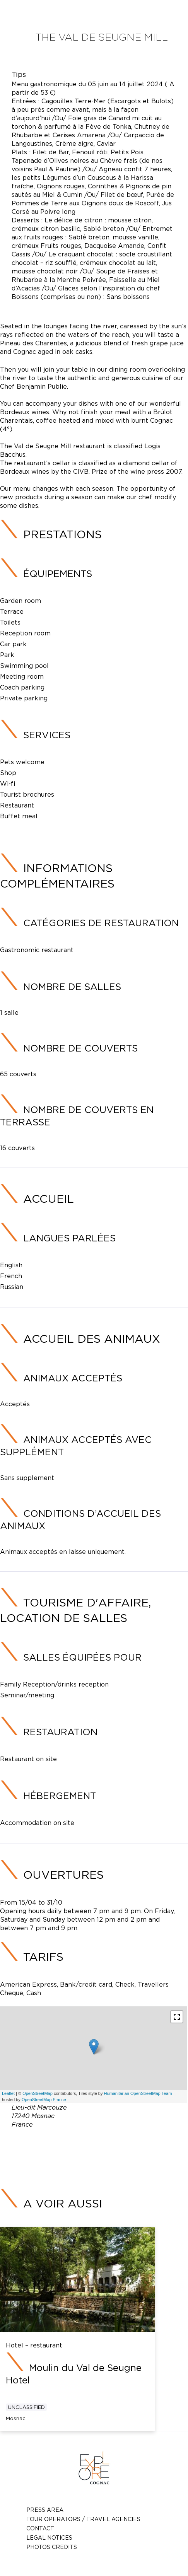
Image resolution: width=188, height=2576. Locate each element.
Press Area (44, 2510)
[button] (177, 2017)
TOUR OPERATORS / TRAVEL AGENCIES (83, 2519)
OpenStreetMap (37, 2093)
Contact (40, 2528)
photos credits (51, 2547)
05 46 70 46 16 (114, 2142)
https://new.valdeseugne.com (111, 2161)
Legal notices (49, 2537)
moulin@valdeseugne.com (105, 2151)
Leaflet (8, 2093)
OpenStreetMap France (44, 2099)
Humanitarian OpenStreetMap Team (138, 2093)
